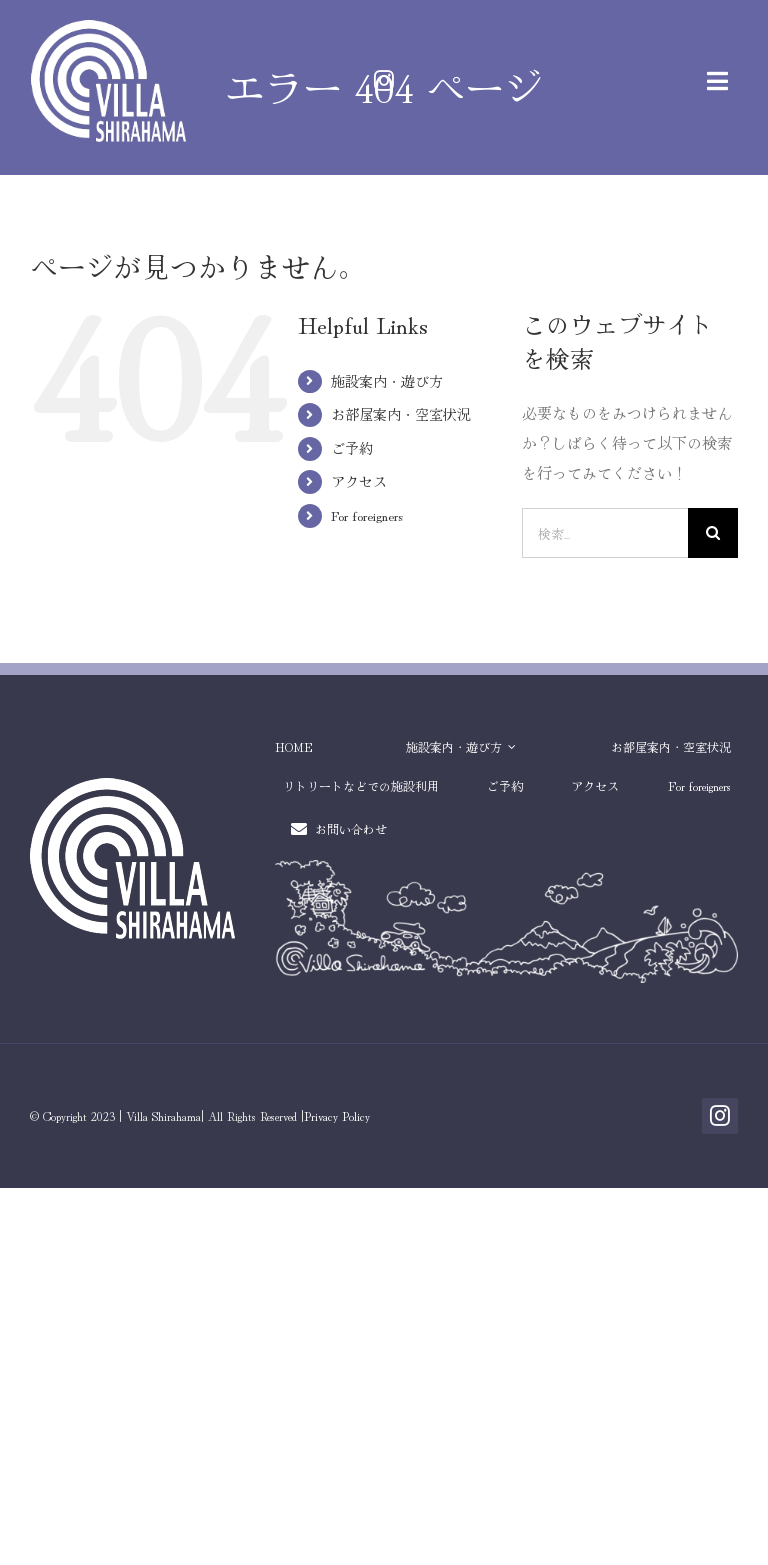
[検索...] (605, 533)
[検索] (713, 533)
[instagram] (384, 81)
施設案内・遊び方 (387, 381)
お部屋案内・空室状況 (401, 414)
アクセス (359, 481)
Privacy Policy (337, 1115)
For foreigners (367, 515)
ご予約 (352, 448)
